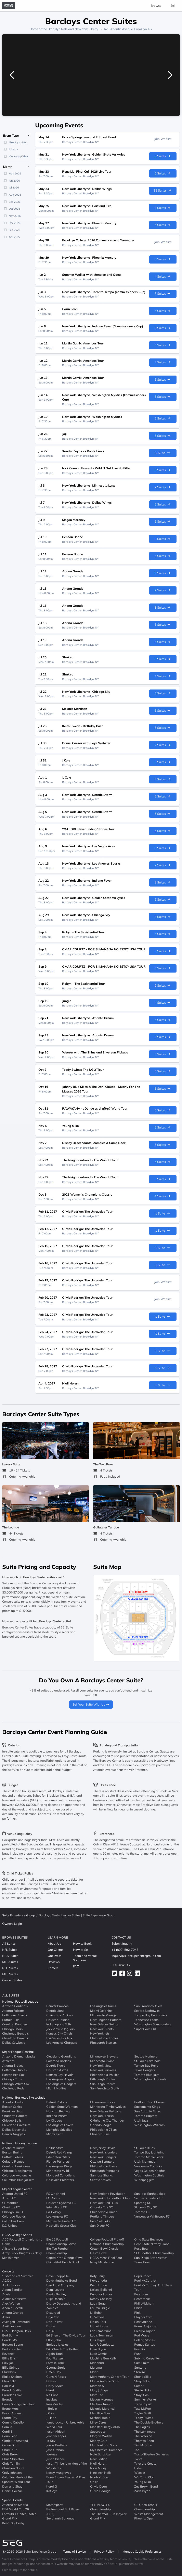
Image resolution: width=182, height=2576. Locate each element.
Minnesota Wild (57, 2171)
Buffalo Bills (10, 2020)
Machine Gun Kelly (103, 2358)
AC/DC (7, 2280)
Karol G (51, 2486)
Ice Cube (52, 2395)
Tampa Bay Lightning (149, 2152)
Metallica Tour (100, 2413)
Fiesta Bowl (98, 2253)
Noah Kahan (99, 2477)
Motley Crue (98, 2441)
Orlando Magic (100, 2125)
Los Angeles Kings (59, 2166)
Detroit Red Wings (59, 2152)
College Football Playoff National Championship (107, 2241)
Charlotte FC (11, 2207)
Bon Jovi (8, 2386)
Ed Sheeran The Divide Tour (65, 2335)
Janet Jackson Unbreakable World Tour (65, 2424)
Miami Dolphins (101, 2011)
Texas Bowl (142, 2262)
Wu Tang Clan (144, 2477)
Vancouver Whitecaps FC (152, 2216)
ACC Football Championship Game (22, 2241)
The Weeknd (143, 2436)
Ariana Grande (12, 2313)
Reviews (54, 1962)
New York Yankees (103, 2070)
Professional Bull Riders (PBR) (63, 2511)
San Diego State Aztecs (150, 2258)
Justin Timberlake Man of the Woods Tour (66, 2466)
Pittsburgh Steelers (103, 2042)
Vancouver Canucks (148, 2166)
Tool (137, 2450)
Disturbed (53, 2313)
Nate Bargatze (100, 2454)
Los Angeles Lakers (59, 2125)
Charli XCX (9, 2450)
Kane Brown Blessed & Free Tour (65, 2479)
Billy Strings (10, 2367)
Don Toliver (54, 2322)
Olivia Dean (98, 2486)
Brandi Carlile (11, 2390)
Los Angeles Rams (103, 2006)
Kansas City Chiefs (59, 2033)
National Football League (20, 2001)
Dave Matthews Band (61, 2280)
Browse (156, 6)
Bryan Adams (11, 2413)
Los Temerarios (100, 2331)
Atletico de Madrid (15, 2505)
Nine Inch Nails (100, 2473)
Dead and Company (60, 2285)
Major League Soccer (16, 2189)
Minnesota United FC (61, 2221)
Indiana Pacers (56, 2116)
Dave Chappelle (57, 2276)
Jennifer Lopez (56, 2436)
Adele (6, 2294)
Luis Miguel (98, 2340)
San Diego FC (99, 2225)
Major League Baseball (18, 2052)
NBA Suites (10, 1956)
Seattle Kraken (100, 2180)
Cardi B (7, 2431)
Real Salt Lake (100, 2221)
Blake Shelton (12, 2377)
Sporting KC (142, 2203)
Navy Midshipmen (103, 2262)
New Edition (98, 2459)
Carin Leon (9, 2436)
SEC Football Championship (154, 2253)
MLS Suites (10, 1974)
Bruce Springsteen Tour (18, 2404)
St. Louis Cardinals (147, 2061)
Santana (140, 2367)
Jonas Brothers (56, 2445)
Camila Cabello (13, 2422)
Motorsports (54, 2505)
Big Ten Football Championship (57, 2251)
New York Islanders (103, 2152)
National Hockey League (19, 2143)
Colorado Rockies (58, 2061)
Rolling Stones (144, 2340)
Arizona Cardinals (15, 2006)
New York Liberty (86, 29)
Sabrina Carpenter (147, 2358)
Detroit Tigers (55, 2065)
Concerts (8, 2271)
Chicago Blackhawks (17, 2171)
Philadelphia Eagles (104, 2038)
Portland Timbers (102, 2216)
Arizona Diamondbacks (18, 2056)
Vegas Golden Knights (149, 2171)
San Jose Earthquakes (149, 2194)
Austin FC (9, 2198)
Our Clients (55, 1950)
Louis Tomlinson (101, 2335)
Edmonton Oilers (58, 2157)
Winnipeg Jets (144, 2180)
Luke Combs (98, 2354)
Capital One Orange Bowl (64, 2258)
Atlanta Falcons (13, 2011)
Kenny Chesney (101, 2299)
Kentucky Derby (13, 2523)
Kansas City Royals (59, 2075)
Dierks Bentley (56, 2294)
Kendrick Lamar (101, 2294)
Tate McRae (142, 2408)
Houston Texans (57, 2020)
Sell (173, 6)
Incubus (51, 2399)
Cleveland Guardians (61, 2056)
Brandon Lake (12, 2395)
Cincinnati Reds (13, 2088)
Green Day (53, 2372)
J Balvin (51, 2408)
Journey (51, 2454)
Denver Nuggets (13, 2134)
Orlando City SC (101, 2207)
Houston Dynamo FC (61, 2203)
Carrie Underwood (15, 2441)
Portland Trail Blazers (149, 2102)
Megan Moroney (101, 2399)
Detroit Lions (55, 2011)
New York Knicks (102, 2116)
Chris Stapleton (13, 2459)
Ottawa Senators (102, 2161)
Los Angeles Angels (60, 2079)
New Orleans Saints (104, 2024)
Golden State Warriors (62, 2107)
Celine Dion (10, 2445)
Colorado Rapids (14, 2216)
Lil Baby (96, 2313)
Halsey (51, 2381)
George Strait (55, 2367)
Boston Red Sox (13, 2075)
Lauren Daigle (100, 2308)
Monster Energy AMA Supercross (105, 2429)
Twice (138, 2459)
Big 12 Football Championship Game (61, 2241)
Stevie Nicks (142, 2390)
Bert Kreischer (12, 2349)
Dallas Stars (54, 2148)
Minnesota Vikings (103, 2015)
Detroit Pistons (56, 2102)
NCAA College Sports (17, 2235)
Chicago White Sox (15, 2084)
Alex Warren (11, 2303)
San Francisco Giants (105, 2088)
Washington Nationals (150, 2079)
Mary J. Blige (99, 2390)
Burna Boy (9, 2418)
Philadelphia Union (103, 2212)
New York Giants (102, 2029)
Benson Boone (12, 2344)
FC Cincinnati (55, 2194)
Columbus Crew (13, 2221)
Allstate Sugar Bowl (16, 2248)
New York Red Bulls (104, 2203)
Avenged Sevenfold (16, 2322)
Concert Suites (12, 1980)
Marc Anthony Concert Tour (109, 2377)
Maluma (96, 2367)
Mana (94, 2372)
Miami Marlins (56, 2088)
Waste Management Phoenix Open (148, 2516)
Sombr (138, 2386)
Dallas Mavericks (14, 2130)
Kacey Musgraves (58, 2473)
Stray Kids (141, 2395)
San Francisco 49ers (148, 2006)
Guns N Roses (56, 2377)
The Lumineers (144, 2431)
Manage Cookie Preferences (141, 2551)
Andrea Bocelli (12, 2308)
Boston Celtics (12, 2107)
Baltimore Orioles (14, 2070)
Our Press (54, 1956)
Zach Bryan (142, 2491)
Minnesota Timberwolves (108, 2107)
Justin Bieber (55, 2459)
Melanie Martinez (102, 2408)
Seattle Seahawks (146, 2011)
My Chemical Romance (106, 2450)
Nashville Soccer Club (61, 2225)
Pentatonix (142, 2299)
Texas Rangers (144, 2070)
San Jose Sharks (101, 2175)
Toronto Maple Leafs (148, 2157)
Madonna (97, 2363)
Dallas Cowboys (13, 2042)
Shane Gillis (142, 2377)
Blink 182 (9, 2381)
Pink (137, 2313)
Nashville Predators (60, 2180)
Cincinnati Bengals (15, 2033)
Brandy (7, 2399)
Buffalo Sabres (12, 2157)
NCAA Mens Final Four (106, 2258)
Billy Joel (8, 2363)
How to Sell (81, 1950)
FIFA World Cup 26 (15, 2509)
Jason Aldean (55, 2431)
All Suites (8, 1943)
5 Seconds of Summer (17, 2276)
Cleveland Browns (15, 2038)
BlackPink (9, 2372)
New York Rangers (103, 2157)
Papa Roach (143, 2276)
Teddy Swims (143, 2418)
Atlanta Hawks (12, 2102)
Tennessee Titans (146, 2020)
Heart (50, 2390)
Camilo (7, 2427)
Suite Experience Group (18, 1915)
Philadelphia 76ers (103, 2130)
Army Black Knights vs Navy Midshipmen (22, 2255)
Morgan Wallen (101, 2436)
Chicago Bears (12, 2029)
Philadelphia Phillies (104, 2075)
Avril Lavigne (11, 2326)
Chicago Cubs (12, 2079)
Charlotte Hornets (14, 2116)
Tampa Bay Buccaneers (150, 2015)
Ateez (6, 2317)
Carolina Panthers (15, 2024)
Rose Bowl (141, 2248)
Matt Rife (96, 2395)
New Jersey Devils (102, 2148)
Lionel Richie (99, 2326)
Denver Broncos (57, 2006)
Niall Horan (98, 2463)
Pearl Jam (141, 2294)
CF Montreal (10, 2203)
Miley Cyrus (98, 2422)
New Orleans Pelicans (105, 2111)
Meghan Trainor (101, 2404)
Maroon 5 (97, 2386)
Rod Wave (141, 2335)
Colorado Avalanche (16, 2175)
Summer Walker (145, 2399)
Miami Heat (54, 2134)
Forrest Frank (55, 2363)
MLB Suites (10, 1962)
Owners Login (12, 1924)
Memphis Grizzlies (59, 2130)
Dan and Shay (12, 2486)
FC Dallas (53, 2198)
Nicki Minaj (98, 2468)
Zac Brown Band (146, 2486)
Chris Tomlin (11, 2463)
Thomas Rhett (144, 2441)
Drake (50, 2326)
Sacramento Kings (147, 2107)
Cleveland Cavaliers (16, 2125)
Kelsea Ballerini (101, 2290)
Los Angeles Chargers (61, 2042)
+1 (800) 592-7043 (125, 1950)
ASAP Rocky (11, 2285)
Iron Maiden (54, 2404)
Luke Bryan (98, 2349)
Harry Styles (54, 2386)
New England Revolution (107, 2194)
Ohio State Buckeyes (148, 2239)
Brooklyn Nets (57, 29)
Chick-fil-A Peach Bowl (62, 2262)
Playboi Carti (143, 2317)
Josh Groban (55, 2450)
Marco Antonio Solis (104, 2381)
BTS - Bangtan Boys (16, 2331)
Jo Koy (50, 2441)
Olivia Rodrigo (100, 2491)
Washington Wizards (149, 2125)
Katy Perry (97, 2276)
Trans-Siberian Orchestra (151, 2454)
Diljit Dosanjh (55, 2299)
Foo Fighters (55, 2358)
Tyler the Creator (145, 2463)
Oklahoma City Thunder (107, 2120)
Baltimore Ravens (14, 2015)
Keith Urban (98, 2285)
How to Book (82, 1943)
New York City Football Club (110, 2198)
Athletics (8, 2061)
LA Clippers (54, 2120)
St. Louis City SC (145, 2207)
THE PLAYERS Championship (100, 2507)
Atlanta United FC (14, 2194)
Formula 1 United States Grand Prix (19, 2516)
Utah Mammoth (145, 2161)
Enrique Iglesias (57, 2344)
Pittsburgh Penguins (104, 2171)
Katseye (51, 2491)
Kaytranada (98, 2280)
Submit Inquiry (122, 1943)
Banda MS (9, 2340)
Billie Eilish (9, 2358)
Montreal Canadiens (60, 2175)
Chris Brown (11, 2454)
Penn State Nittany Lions (151, 2244)
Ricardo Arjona (144, 2331)
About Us (54, 1943)
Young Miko (142, 2482)
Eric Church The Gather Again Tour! (62, 2351)
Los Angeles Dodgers (61, 2084)
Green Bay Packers (59, 2015)
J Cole (50, 2413)
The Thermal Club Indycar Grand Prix (108, 2516)
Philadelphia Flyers (103, 2166)
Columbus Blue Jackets (18, 2180)
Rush (137, 2354)
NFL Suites (9, 1950)
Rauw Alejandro (145, 2326)
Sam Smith (142, 2363)
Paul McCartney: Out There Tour (153, 2287)
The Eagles (142, 2427)
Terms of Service (75, 2551)
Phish (138, 2308)
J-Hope (51, 2418)
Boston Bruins (12, 2152)
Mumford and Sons (103, 2445)
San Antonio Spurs (147, 2111)
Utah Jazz (141, 2120)
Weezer (139, 2473)
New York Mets (100, 2065)
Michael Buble (100, 2418)
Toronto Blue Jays (146, 2075)
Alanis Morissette (14, 2299)
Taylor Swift (142, 2413)
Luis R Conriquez (102, 2344)
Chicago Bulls (12, 2120)
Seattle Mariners (145, 2056)
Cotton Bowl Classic (104, 2248)
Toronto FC (142, 2212)
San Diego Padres (102, 2084)
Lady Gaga (98, 2303)
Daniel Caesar (12, 2491)
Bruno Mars (10, 2408)
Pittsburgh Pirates (102, 2079)
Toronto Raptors (145, 2116)
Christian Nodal (13, 2468)
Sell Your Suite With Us (91, 1704)
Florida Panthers (57, 2161)
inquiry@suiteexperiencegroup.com (136, 1956)
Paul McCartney (145, 2280)
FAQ (76, 1966)
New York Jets (99, 2033)
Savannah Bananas (60, 2518)
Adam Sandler (12, 2290)
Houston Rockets (58, 2111)
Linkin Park (98, 2322)
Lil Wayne (97, 2317)
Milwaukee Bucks (102, 2102)
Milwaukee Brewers (104, 2056)
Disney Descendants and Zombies (63, 2306)
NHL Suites (10, 1968)
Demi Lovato (55, 2290)
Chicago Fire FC (13, 2212)
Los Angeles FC (57, 2216)
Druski (50, 2331)
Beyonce (8, 2354)
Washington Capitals (149, 2175)
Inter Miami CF (56, 2207)
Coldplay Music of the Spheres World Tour (17, 2479)
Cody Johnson (12, 2473)
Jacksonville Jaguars (60, 2029)
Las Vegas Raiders (59, 2038)
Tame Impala (143, 2404)
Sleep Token (142, 2381)
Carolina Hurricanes (16, 2166)
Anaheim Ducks (13, 2148)
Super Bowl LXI (145, 2029)
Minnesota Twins (102, 2061)
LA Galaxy (53, 2212)
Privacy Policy (104, 2551)
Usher (138, 2468)
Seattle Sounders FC (148, 2198)
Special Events (12, 2500)
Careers (53, 1968)
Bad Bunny (10, 2335)
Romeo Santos (144, 2344)
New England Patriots (105, 2020)
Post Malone (143, 2322)
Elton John (53, 2340)
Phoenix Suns (99, 2134)
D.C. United (9, 2225)
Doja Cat (52, 2317)
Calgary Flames (13, 2161)
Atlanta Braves (12, 2065)
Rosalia (139, 2349)
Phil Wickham (144, 2303)
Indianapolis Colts (59, 2024)
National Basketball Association (24, 2097)
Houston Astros (57, 2070)
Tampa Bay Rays (146, 2065)
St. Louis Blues (144, 2148)
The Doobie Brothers (148, 2422)
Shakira (139, 2372)
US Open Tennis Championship (145, 2507)
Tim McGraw (143, 2445)
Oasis (94, 2482)
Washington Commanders (152, 2024)
